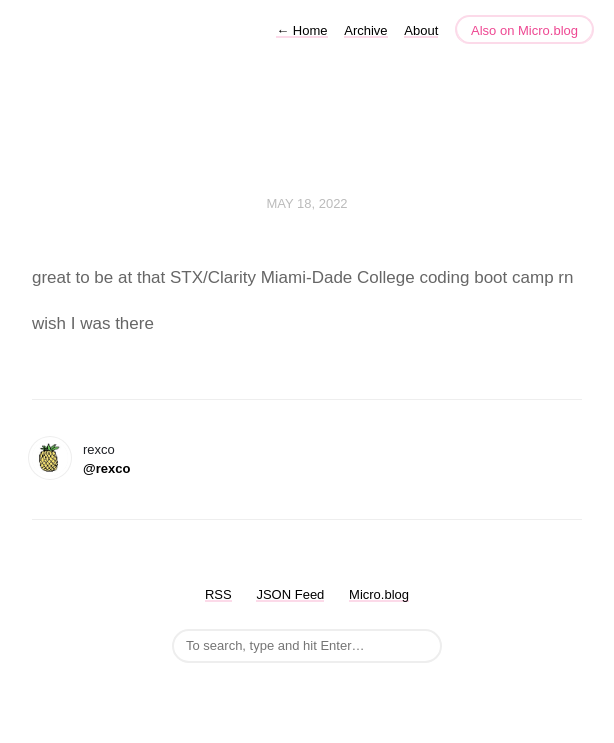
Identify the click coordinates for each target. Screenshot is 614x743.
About (421, 30)
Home (301, 30)
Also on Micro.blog (524, 30)
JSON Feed (290, 594)
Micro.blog (379, 594)
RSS (218, 594)
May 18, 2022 (306, 203)
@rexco (106, 468)
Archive (365, 30)
